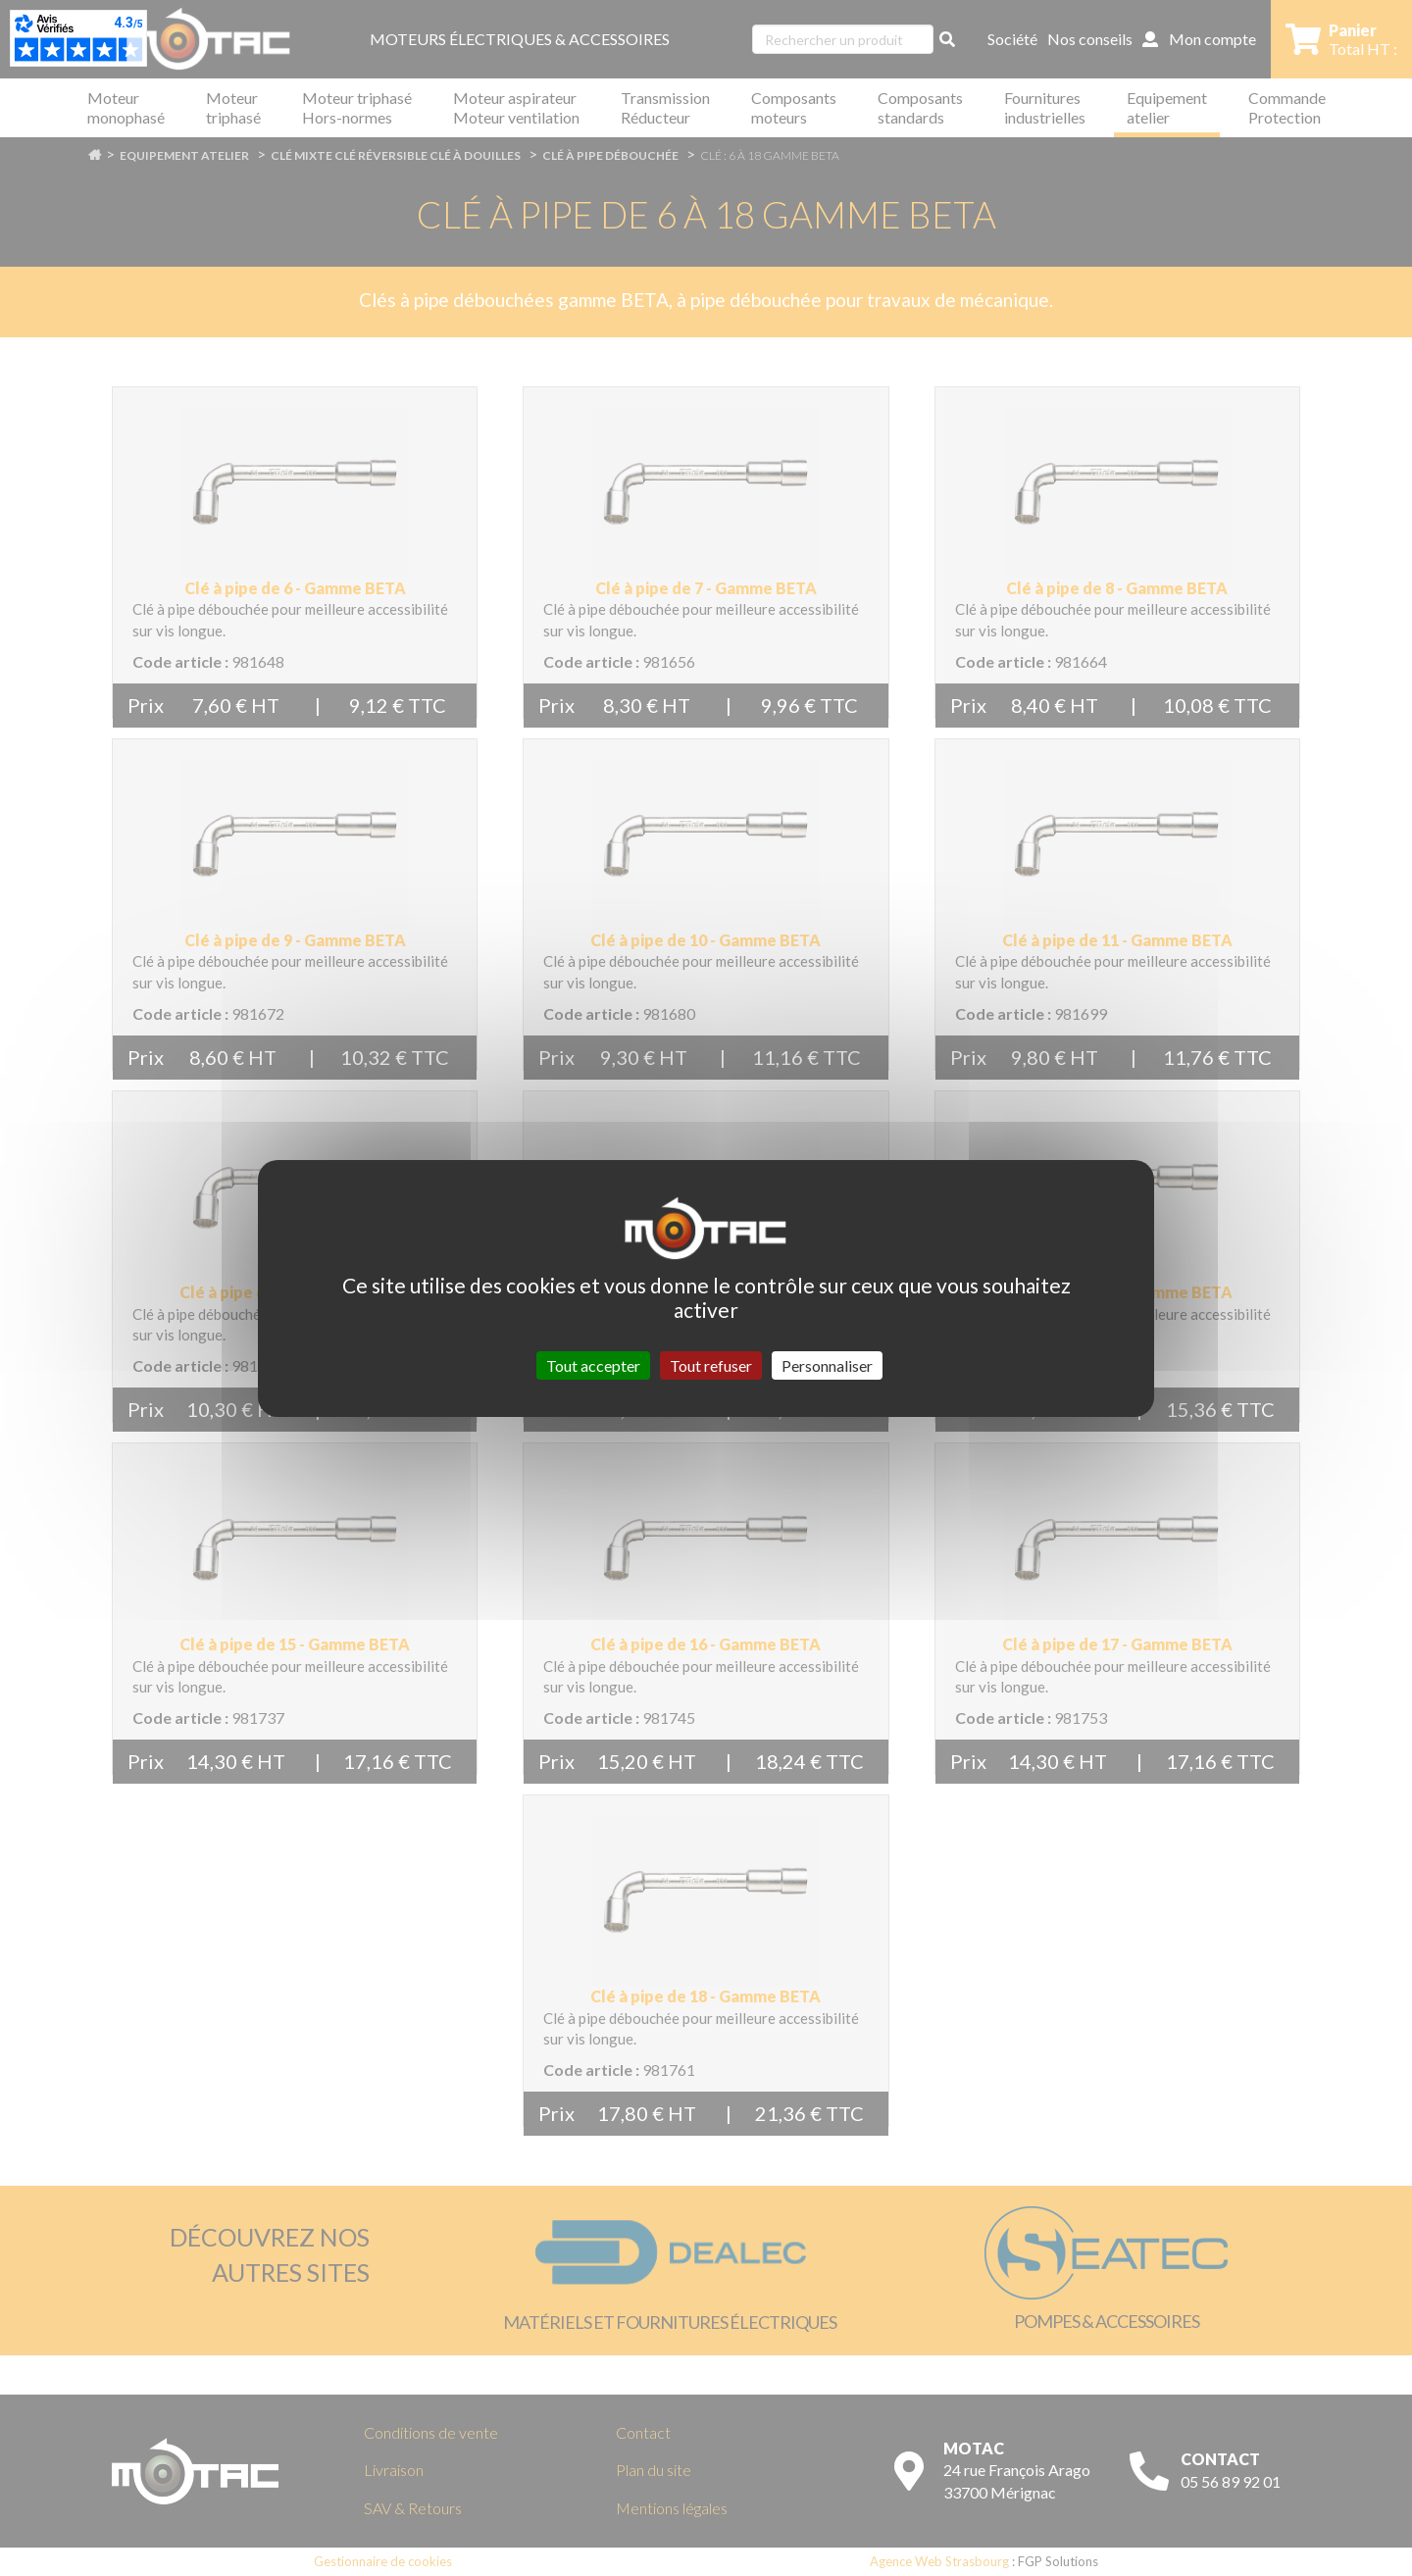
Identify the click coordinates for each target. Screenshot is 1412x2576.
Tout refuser (711, 1364)
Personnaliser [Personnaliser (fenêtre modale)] (827, 1364)
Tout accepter (593, 1364)
